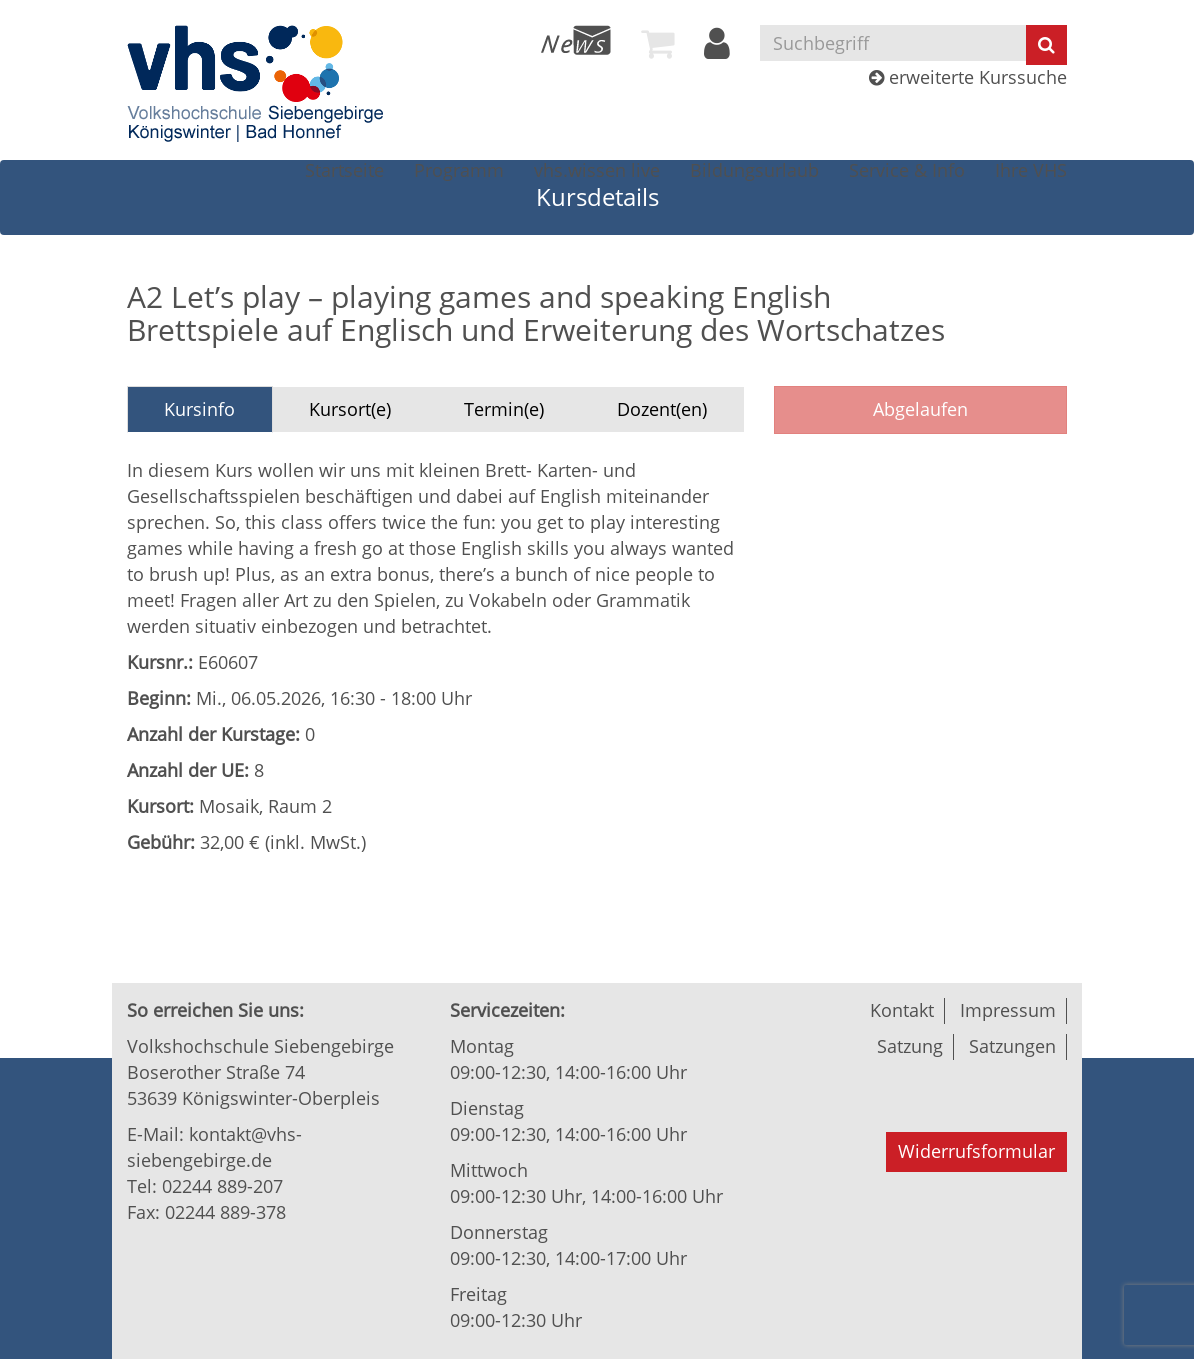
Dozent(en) (662, 409)
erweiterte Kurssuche (968, 77)
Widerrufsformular (976, 1151)
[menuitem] (575, 40)
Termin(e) (504, 409)
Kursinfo (199, 409)
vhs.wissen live (597, 170)
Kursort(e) (350, 409)
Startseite (344, 170)
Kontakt (902, 1010)
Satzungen (1012, 1046)
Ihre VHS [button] (1031, 170)
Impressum (1008, 1010)
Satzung (910, 1046)
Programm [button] (459, 170)
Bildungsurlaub (754, 170)
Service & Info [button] (907, 170)
